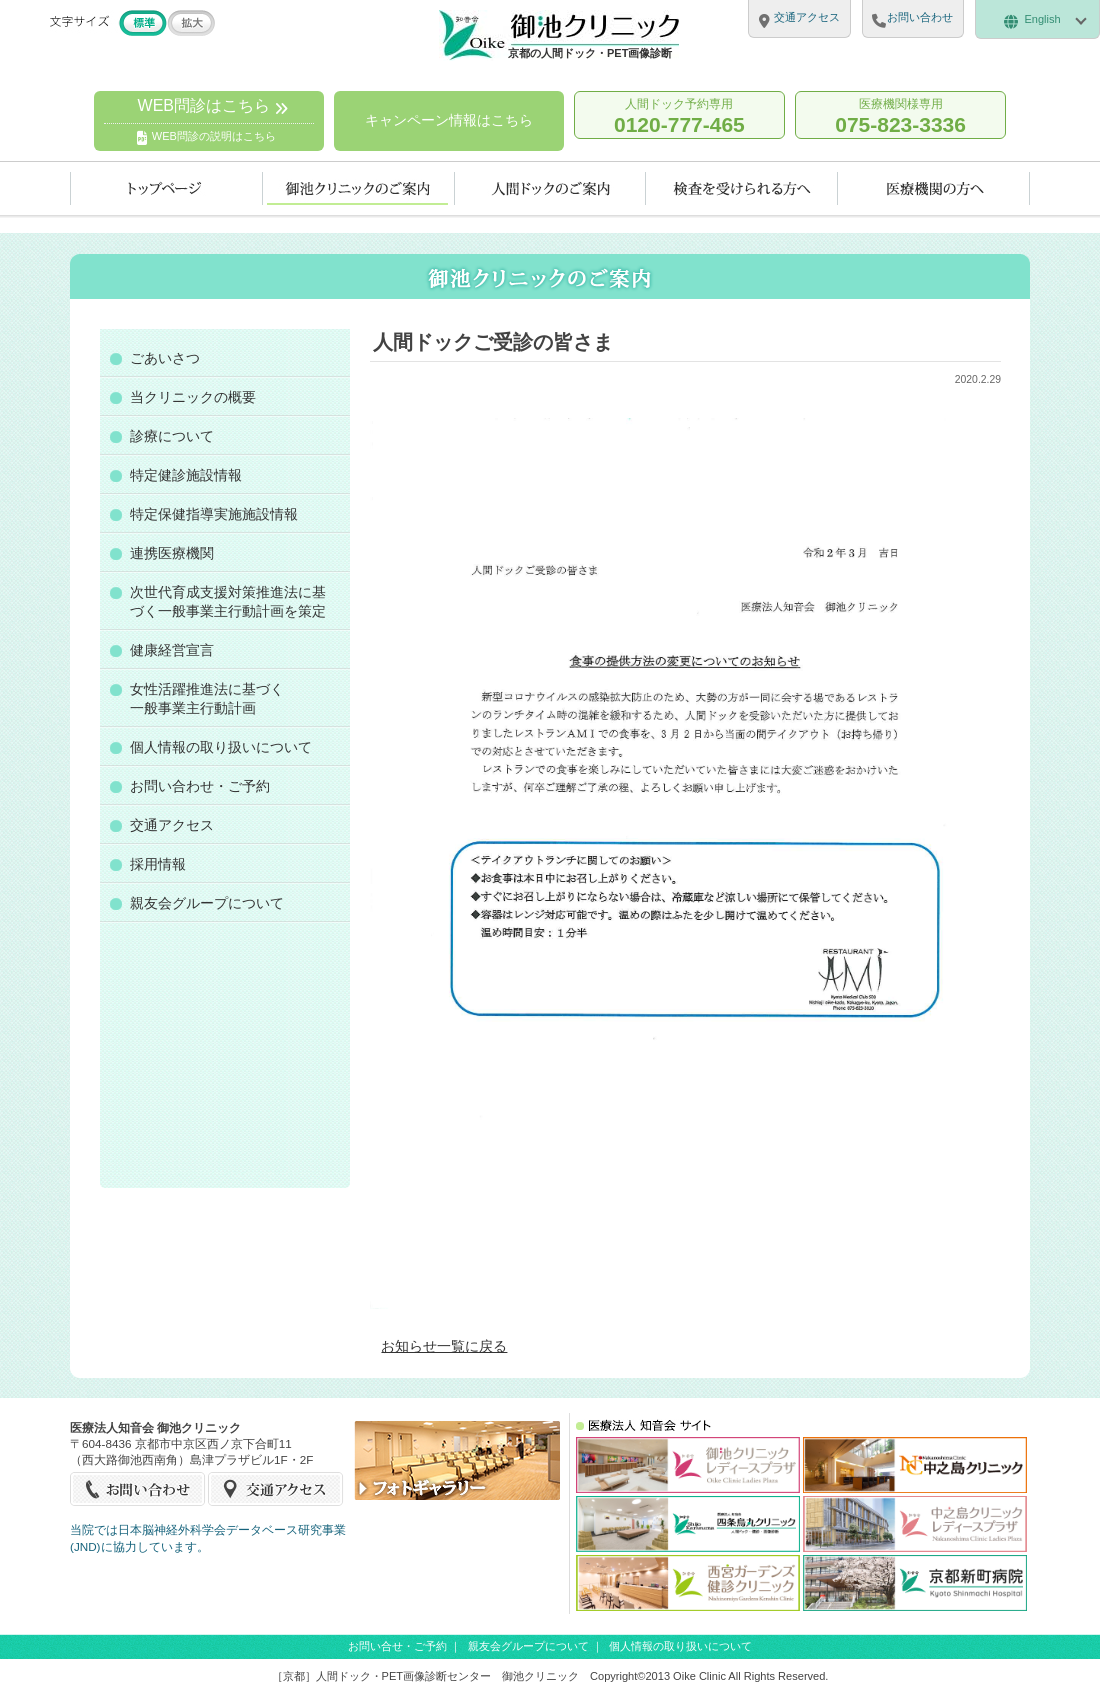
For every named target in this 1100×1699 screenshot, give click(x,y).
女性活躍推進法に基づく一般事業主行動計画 (207, 698)
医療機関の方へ (934, 188)
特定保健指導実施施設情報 (214, 514)
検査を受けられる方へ (742, 188)
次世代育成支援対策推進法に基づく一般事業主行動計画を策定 (228, 601)
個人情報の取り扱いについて (221, 747)
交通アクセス (172, 825)
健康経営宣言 (172, 650)
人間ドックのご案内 (550, 188)
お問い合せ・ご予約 (397, 1646)
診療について (172, 436)
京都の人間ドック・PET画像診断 (590, 53)
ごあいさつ (165, 358)
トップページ (166, 188)
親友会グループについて (207, 903)
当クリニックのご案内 (359, 188)
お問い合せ (138, 1489)
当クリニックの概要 (193, 397)
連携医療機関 (172, 553)
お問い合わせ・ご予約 (200, 786)
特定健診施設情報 (186, 475)
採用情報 (158, 864)
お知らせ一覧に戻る (444, 1346)
